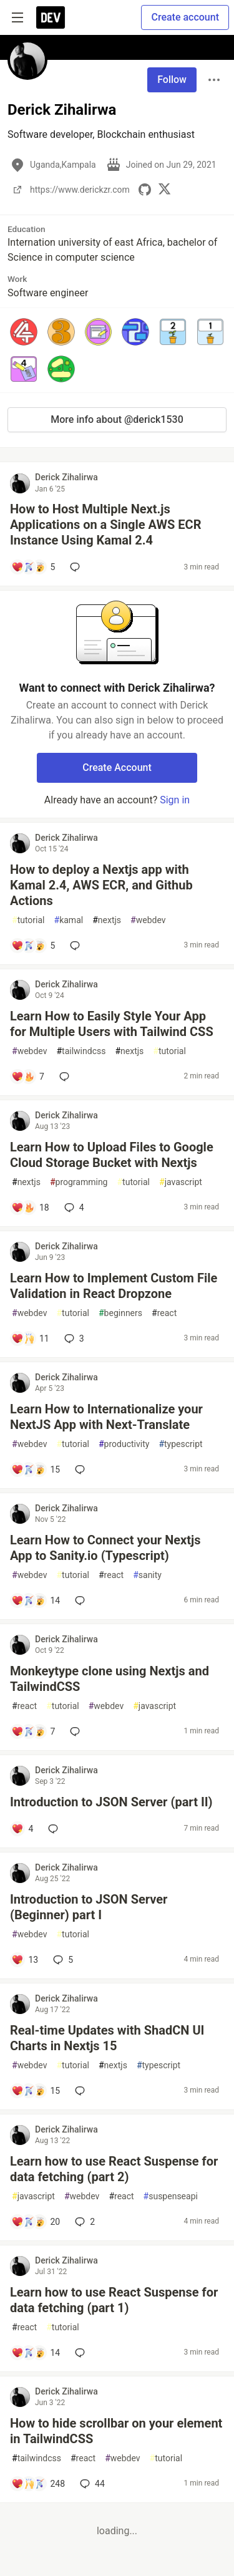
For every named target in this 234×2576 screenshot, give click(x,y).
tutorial (28, 920)
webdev (147, 920)
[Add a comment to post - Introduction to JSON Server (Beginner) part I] (25, 1960)
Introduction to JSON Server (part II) (111, 1801)
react (164, 1313)
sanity (147, 1575)
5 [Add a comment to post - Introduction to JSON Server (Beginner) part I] (62, 1959)
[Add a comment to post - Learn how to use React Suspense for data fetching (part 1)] (35, 2352)
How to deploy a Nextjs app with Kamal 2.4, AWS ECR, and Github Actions (101, 885)
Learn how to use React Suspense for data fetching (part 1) (114, 2300)
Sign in (175, 800)
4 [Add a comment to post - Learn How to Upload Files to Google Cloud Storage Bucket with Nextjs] (73, 1207)
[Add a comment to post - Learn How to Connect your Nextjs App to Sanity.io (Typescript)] (35, 1600)
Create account (185, 17)
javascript (180, 1182)
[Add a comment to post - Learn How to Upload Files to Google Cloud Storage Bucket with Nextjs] (30, 1207)
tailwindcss (80, 1051)
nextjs (106, 920)
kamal (69, 920)
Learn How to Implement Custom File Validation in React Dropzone (113, 1286)
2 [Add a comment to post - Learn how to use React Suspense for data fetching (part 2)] (83, 2221)
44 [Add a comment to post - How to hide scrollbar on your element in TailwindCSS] (91, 2483)
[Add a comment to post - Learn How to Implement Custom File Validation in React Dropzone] (30, 1338)
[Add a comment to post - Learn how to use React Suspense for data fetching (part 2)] (35, 2221)
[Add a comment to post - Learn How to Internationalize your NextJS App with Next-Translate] (35, 1469)
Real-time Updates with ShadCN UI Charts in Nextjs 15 (107, 2038)
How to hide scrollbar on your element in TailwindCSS (116, 2431)
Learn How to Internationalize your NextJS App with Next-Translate (106, 1417)
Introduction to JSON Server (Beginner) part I (88, 1907)
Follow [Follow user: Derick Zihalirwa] (172, 79)
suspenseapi (171, 2196)
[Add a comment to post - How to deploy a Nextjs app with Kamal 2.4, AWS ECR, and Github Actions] (33, 945)
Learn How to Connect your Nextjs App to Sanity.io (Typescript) (105, 1548)
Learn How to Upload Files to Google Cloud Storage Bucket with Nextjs (111, 1155)
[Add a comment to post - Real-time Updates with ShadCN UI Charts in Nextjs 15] (35, 2091)
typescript (180, 1444)
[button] (23, 332)
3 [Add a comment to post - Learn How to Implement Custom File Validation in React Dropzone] (73, 1338)
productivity (124, 1444)
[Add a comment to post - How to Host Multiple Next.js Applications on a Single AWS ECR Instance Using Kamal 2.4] (33, 567)
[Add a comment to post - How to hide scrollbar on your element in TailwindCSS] (38, 2483)
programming (79, 1182)
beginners (120, 1313)
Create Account (117, 767)
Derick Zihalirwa (66, 477)
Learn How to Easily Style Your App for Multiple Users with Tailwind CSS (111, 1024)
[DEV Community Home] (50, 17)
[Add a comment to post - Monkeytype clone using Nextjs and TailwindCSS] (33, 1731)
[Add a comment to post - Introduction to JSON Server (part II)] (22, 1829)
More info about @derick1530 (117, 419)
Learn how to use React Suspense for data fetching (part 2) (114, 2169)
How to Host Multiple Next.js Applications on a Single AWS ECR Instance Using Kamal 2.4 (105, 524)
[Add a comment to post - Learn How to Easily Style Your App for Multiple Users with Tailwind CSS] (28, 1076)
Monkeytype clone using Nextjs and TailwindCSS (109, 1678)
